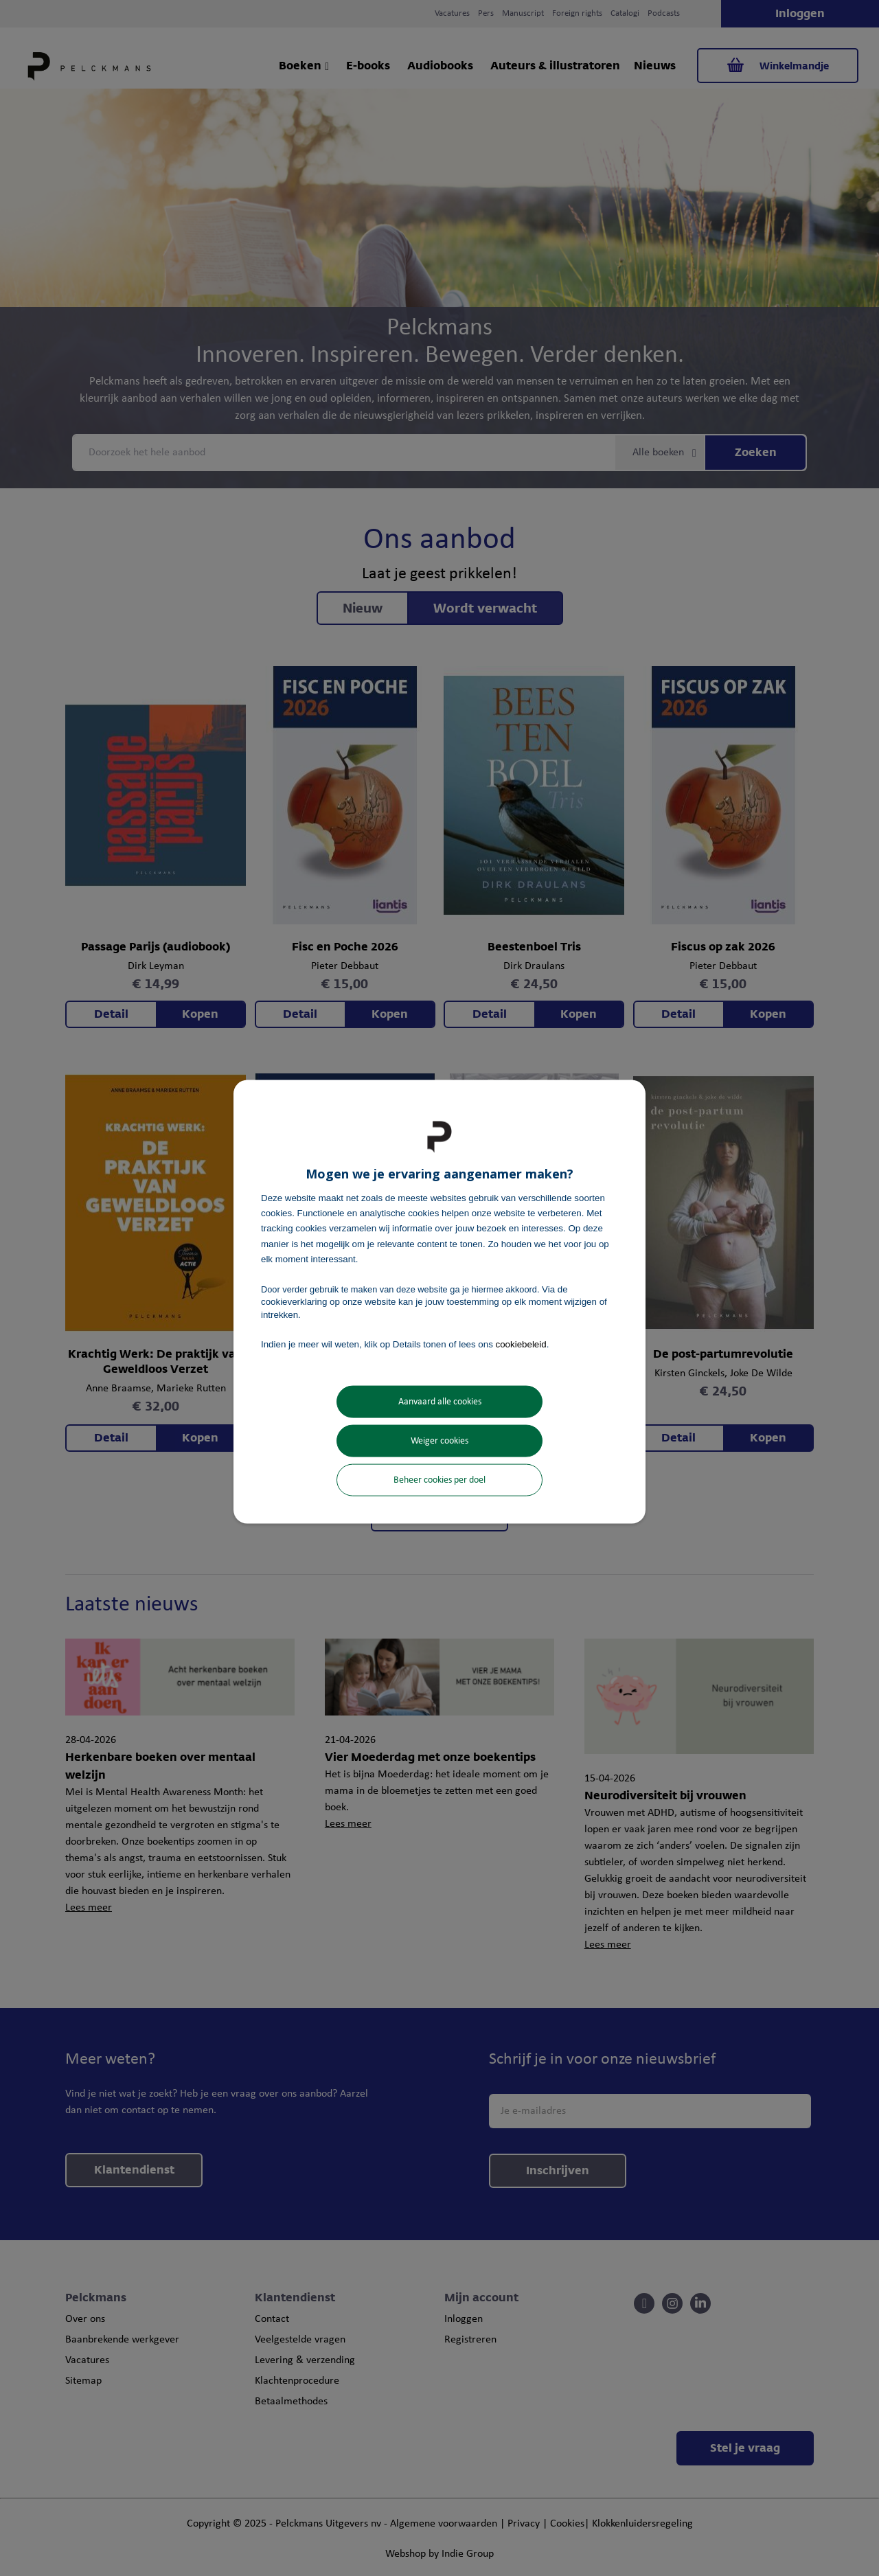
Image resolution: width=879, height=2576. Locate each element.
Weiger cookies (439, 1441)
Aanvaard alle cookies (439, 1402)
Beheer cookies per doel (439, 1480)
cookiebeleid (521, 1343)
